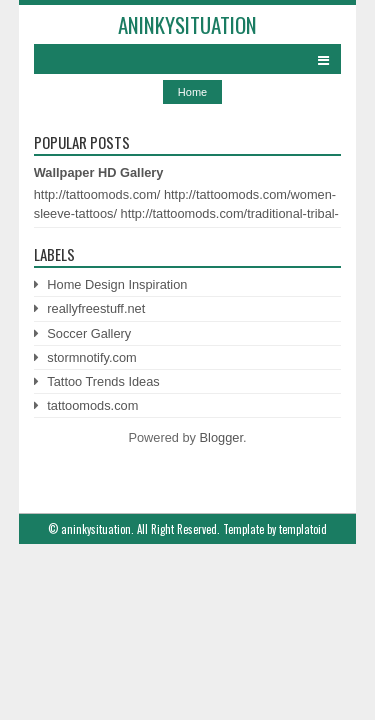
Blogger (221, 437)
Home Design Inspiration (117, 284)
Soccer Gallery (89, 333)
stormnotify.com (91, 357)
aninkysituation (187, 24)
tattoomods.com (92, 405)
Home (192, 92)
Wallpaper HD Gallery (99, 172)
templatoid (303, 529)
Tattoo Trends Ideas (103, 381)
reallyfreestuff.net (96, 308)
